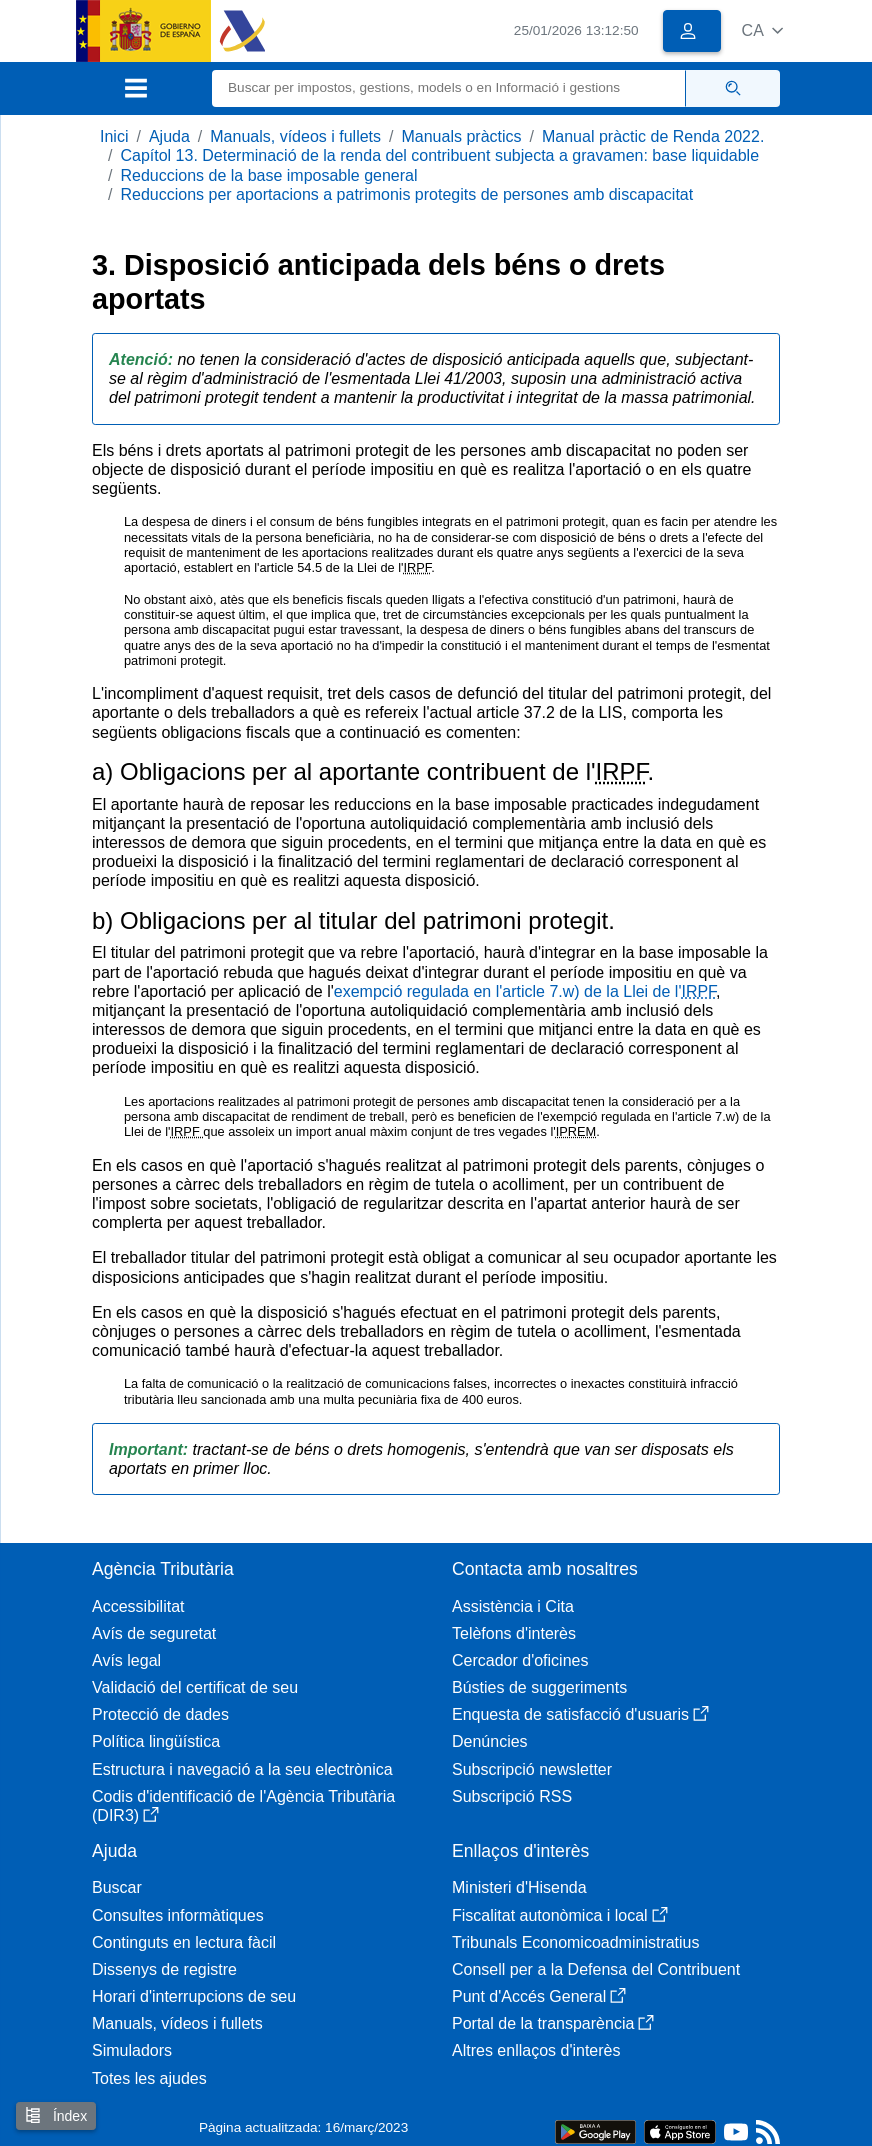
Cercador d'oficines (520, 1660)
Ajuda (169, 136)
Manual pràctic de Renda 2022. (653, 136)
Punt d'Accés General (539, 1996)
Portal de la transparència (553, 2023)
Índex (56, 2115)
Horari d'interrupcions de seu (194, 1996)
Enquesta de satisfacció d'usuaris (580, 1714)
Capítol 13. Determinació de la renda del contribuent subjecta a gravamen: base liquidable (439, 155)
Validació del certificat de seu (195, 1687)
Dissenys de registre (164, 1969)
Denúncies (490, 1741)
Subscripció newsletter (532, 1769)
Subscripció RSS (512, 1796)
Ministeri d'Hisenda (519, 1887)
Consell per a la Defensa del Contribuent (596, 1969)
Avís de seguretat (154, 1633)
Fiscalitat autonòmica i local (560, 1915)
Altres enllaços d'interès (536, 2050)
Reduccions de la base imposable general (268, 175)
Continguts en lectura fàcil (184, 1942)
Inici (114, 136)
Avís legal (126, 1660)
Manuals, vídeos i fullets (295, 136)
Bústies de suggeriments (539, 1687)
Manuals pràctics (461, 136)
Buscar (117, 1887)
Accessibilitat (138, 1606)
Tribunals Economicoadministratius (576, 1942)
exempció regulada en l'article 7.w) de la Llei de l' (525, 991)
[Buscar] (449, 88)
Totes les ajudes (149, 2078)
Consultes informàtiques (178, 1915)
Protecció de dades (160, 1714)
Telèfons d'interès (514, 1633)
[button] (762, 30)
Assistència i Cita (513, 1606)
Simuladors (132, 2050)
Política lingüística (156, 1741)
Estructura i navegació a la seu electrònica (242, 1769)
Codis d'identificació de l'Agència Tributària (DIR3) (243, 1806)
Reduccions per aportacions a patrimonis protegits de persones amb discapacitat (406, 194)
